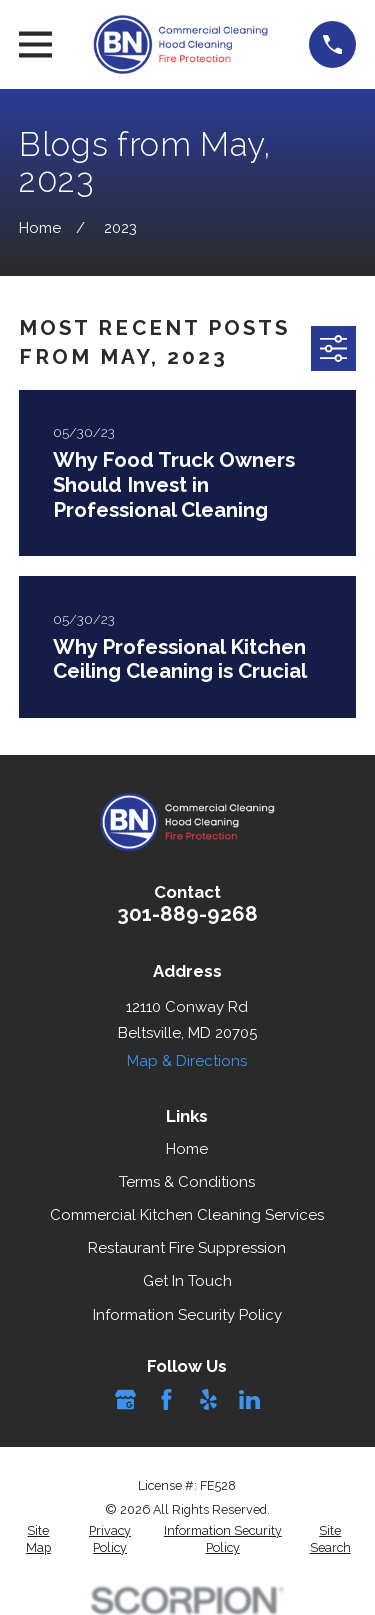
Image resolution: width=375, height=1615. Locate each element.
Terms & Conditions (187, 1182)
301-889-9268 (187, 914)
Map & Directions (187, 1061)
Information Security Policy (187, 1315)
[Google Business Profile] (125, 1399)
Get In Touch (187, 1281)
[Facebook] (166, 1399)
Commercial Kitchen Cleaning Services (187, 1215)
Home (187, 1149)
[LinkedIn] (249, 1399)
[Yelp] (208, 1399)
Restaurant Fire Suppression (187, 1248)
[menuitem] (38, 1539)
